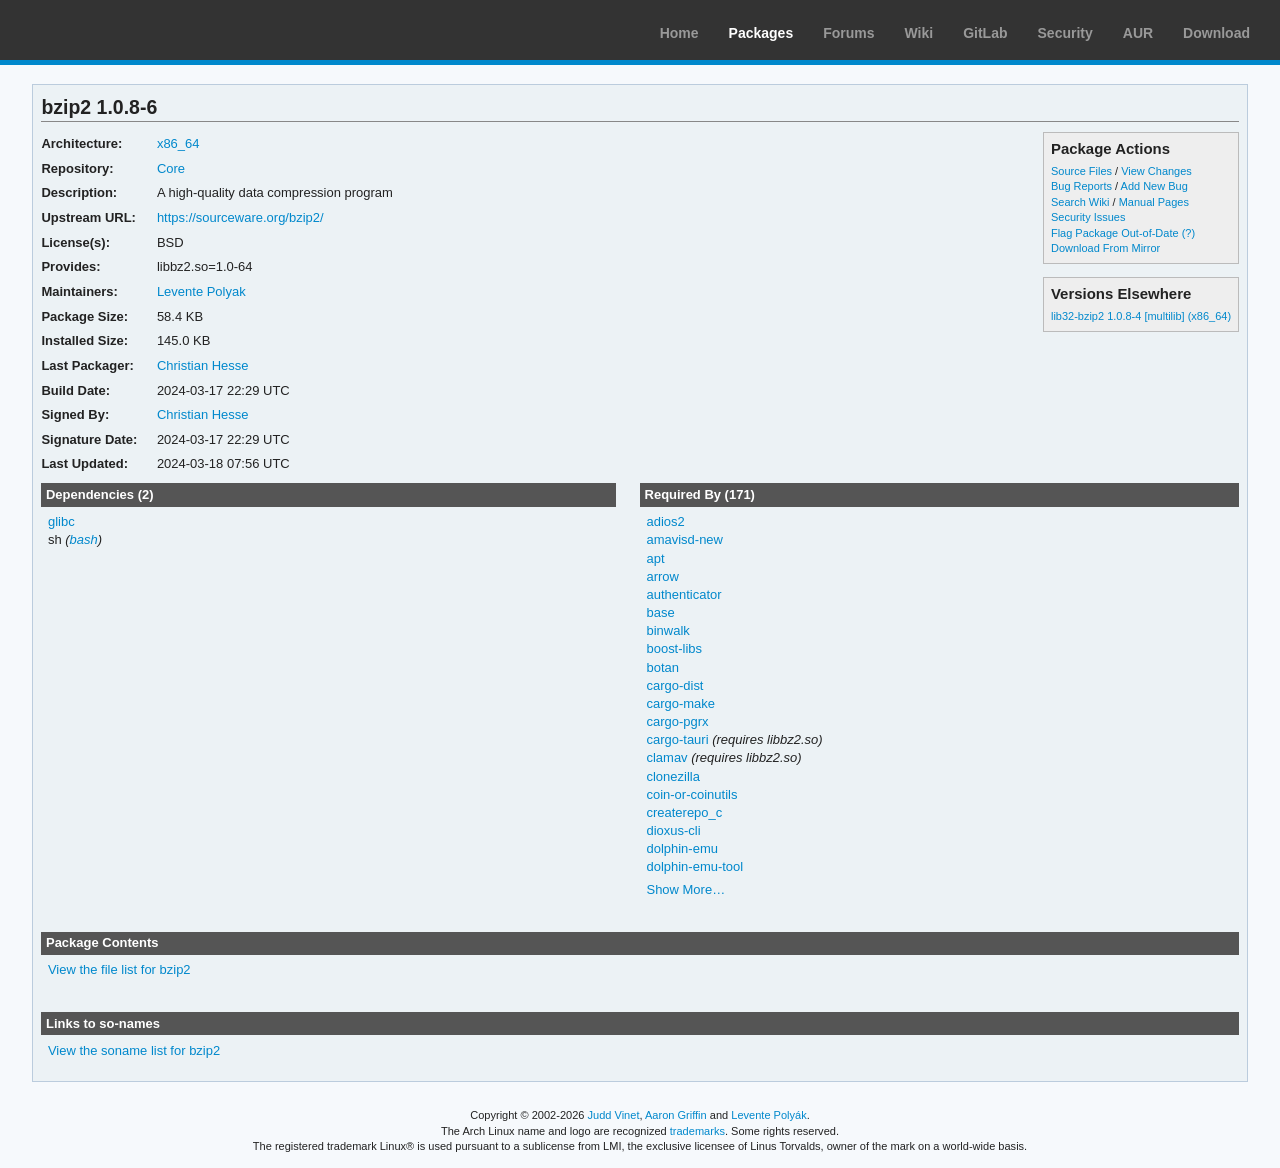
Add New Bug (1154, 186)
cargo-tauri (677, 739)
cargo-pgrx (677, 721)
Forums (848, 33)
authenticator (683, 594)
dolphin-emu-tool (694, 866)
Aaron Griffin (676, 1115)
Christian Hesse (203, 365)
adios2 (665, 521)
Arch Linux (110, 30)
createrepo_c (684, 812)
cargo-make (680, 703)
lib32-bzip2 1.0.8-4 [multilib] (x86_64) (1141, 316)
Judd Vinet (614, 1115)
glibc (61, 521)
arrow (662, 576)
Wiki (919, 33)
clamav (666, 757)
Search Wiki (1080, 202)
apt (655, 558)
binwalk (667, 630)
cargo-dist (674, 685)
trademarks (697, 1131)
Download (1216, 33)
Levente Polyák (768, 1115)
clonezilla (672, 776)
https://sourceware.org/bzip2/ (240, 217)
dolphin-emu (681, 848)
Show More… (685, 889)
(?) (1188, 233)
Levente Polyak (201, 291)
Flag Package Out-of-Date (1115, 233)
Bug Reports (1081, 186)
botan (662, 667)
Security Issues (1088, 217)
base (660, 612)
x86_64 (178, 143)
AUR (1138, 33)
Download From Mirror (1105, 248)
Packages (761, 33)
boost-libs (674, 648)
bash (84, 539)
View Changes (1156, 171)
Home (679, 33)
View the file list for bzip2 (119, 969)
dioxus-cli (673, 830)
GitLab (985, 33)
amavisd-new (684, 539)
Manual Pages (1154, 202)
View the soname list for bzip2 (134, 1050)
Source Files (1081, 171)
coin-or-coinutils (691, 794)
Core (171, 168)
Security (1065, 33)
